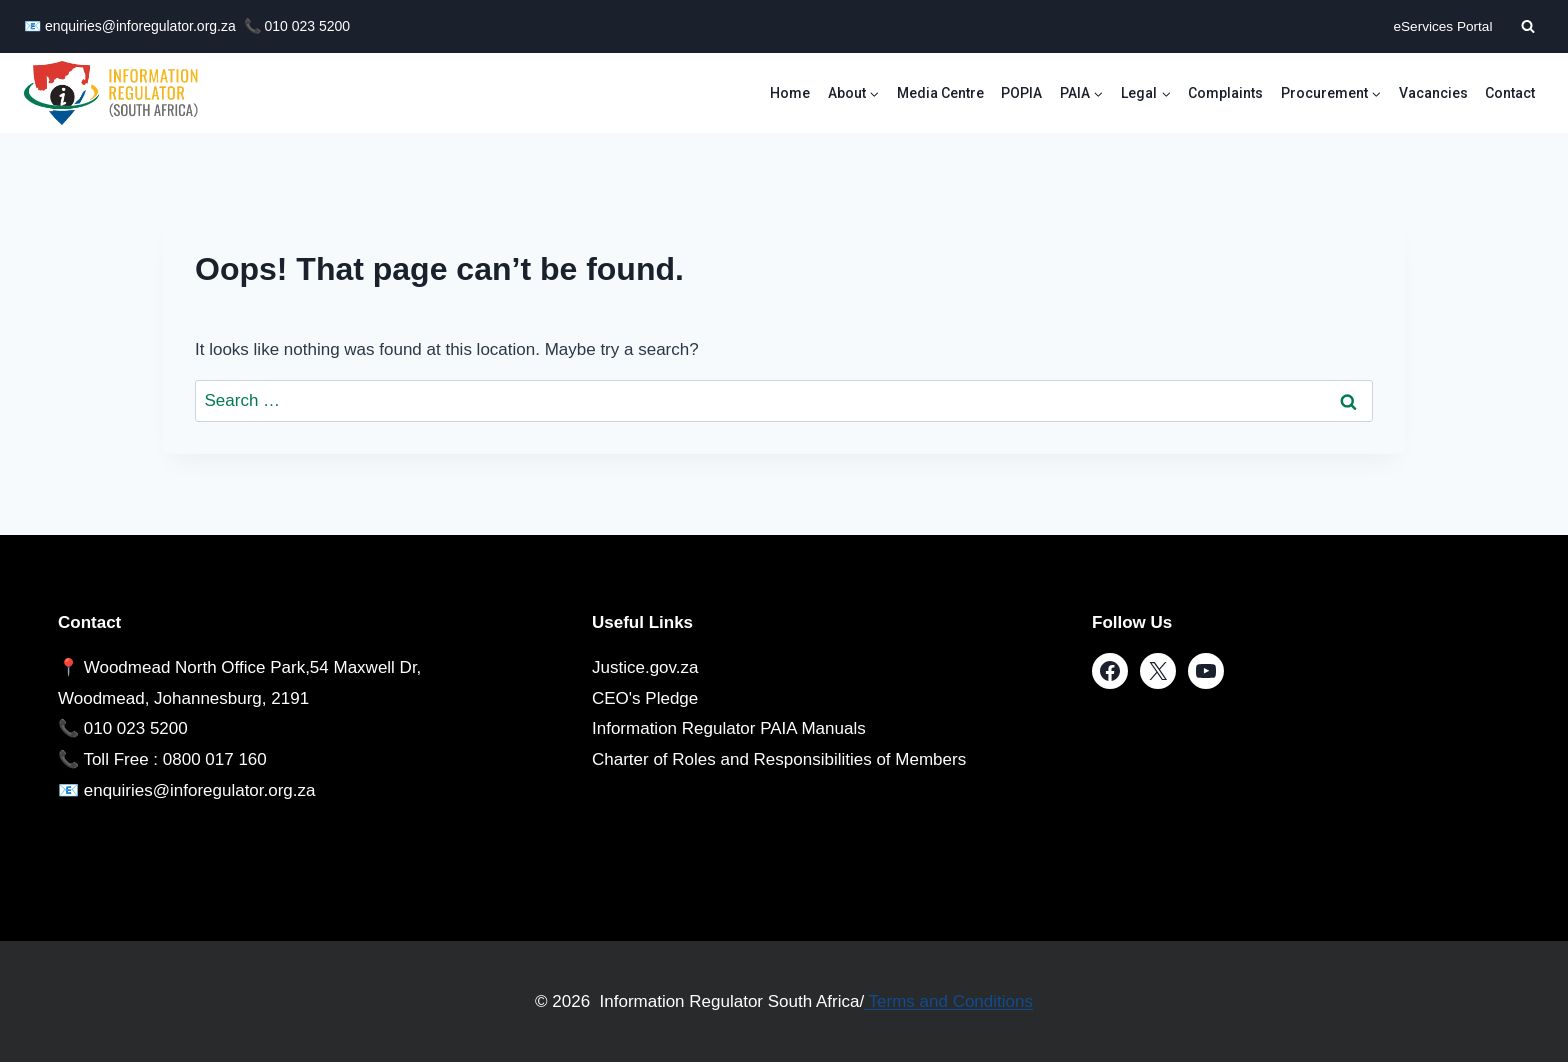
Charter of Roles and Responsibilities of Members (779, 759)
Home (790, 93)
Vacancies (1433, 93)
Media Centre (940, 93)
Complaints (1225, 93)
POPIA (1021, 93)
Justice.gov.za (645, 667)
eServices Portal (1442, 26)
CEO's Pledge (645, 698)
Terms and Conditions (948, 1001)
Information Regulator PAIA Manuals (729, 728)
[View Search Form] (1528, 26)
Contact (1510, 93)
